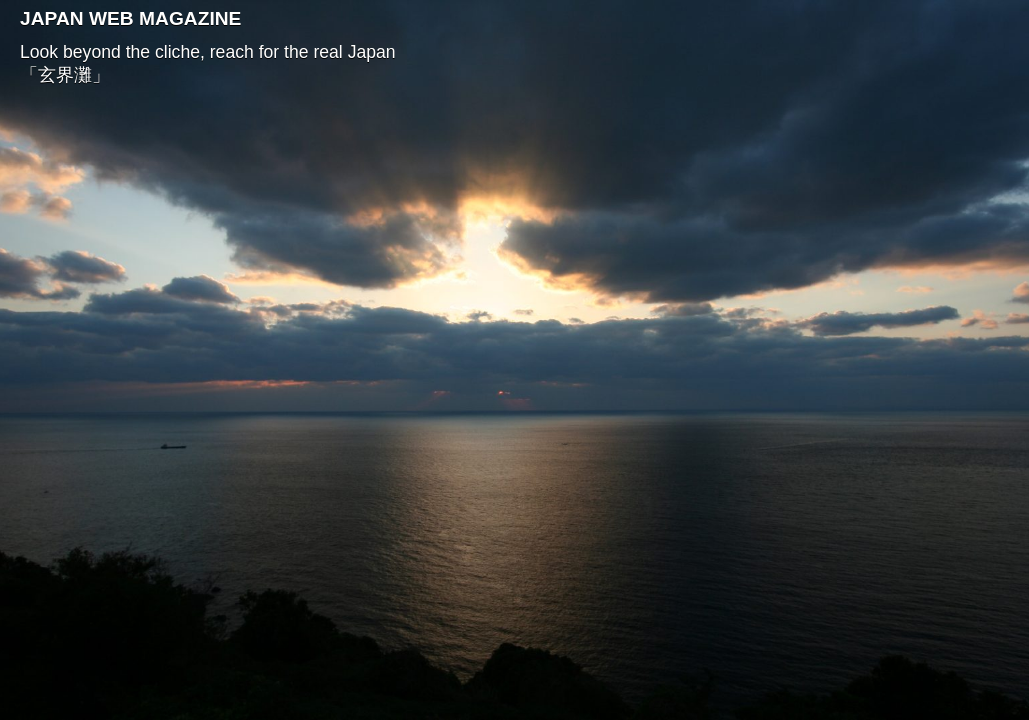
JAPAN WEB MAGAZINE (130, 18)
